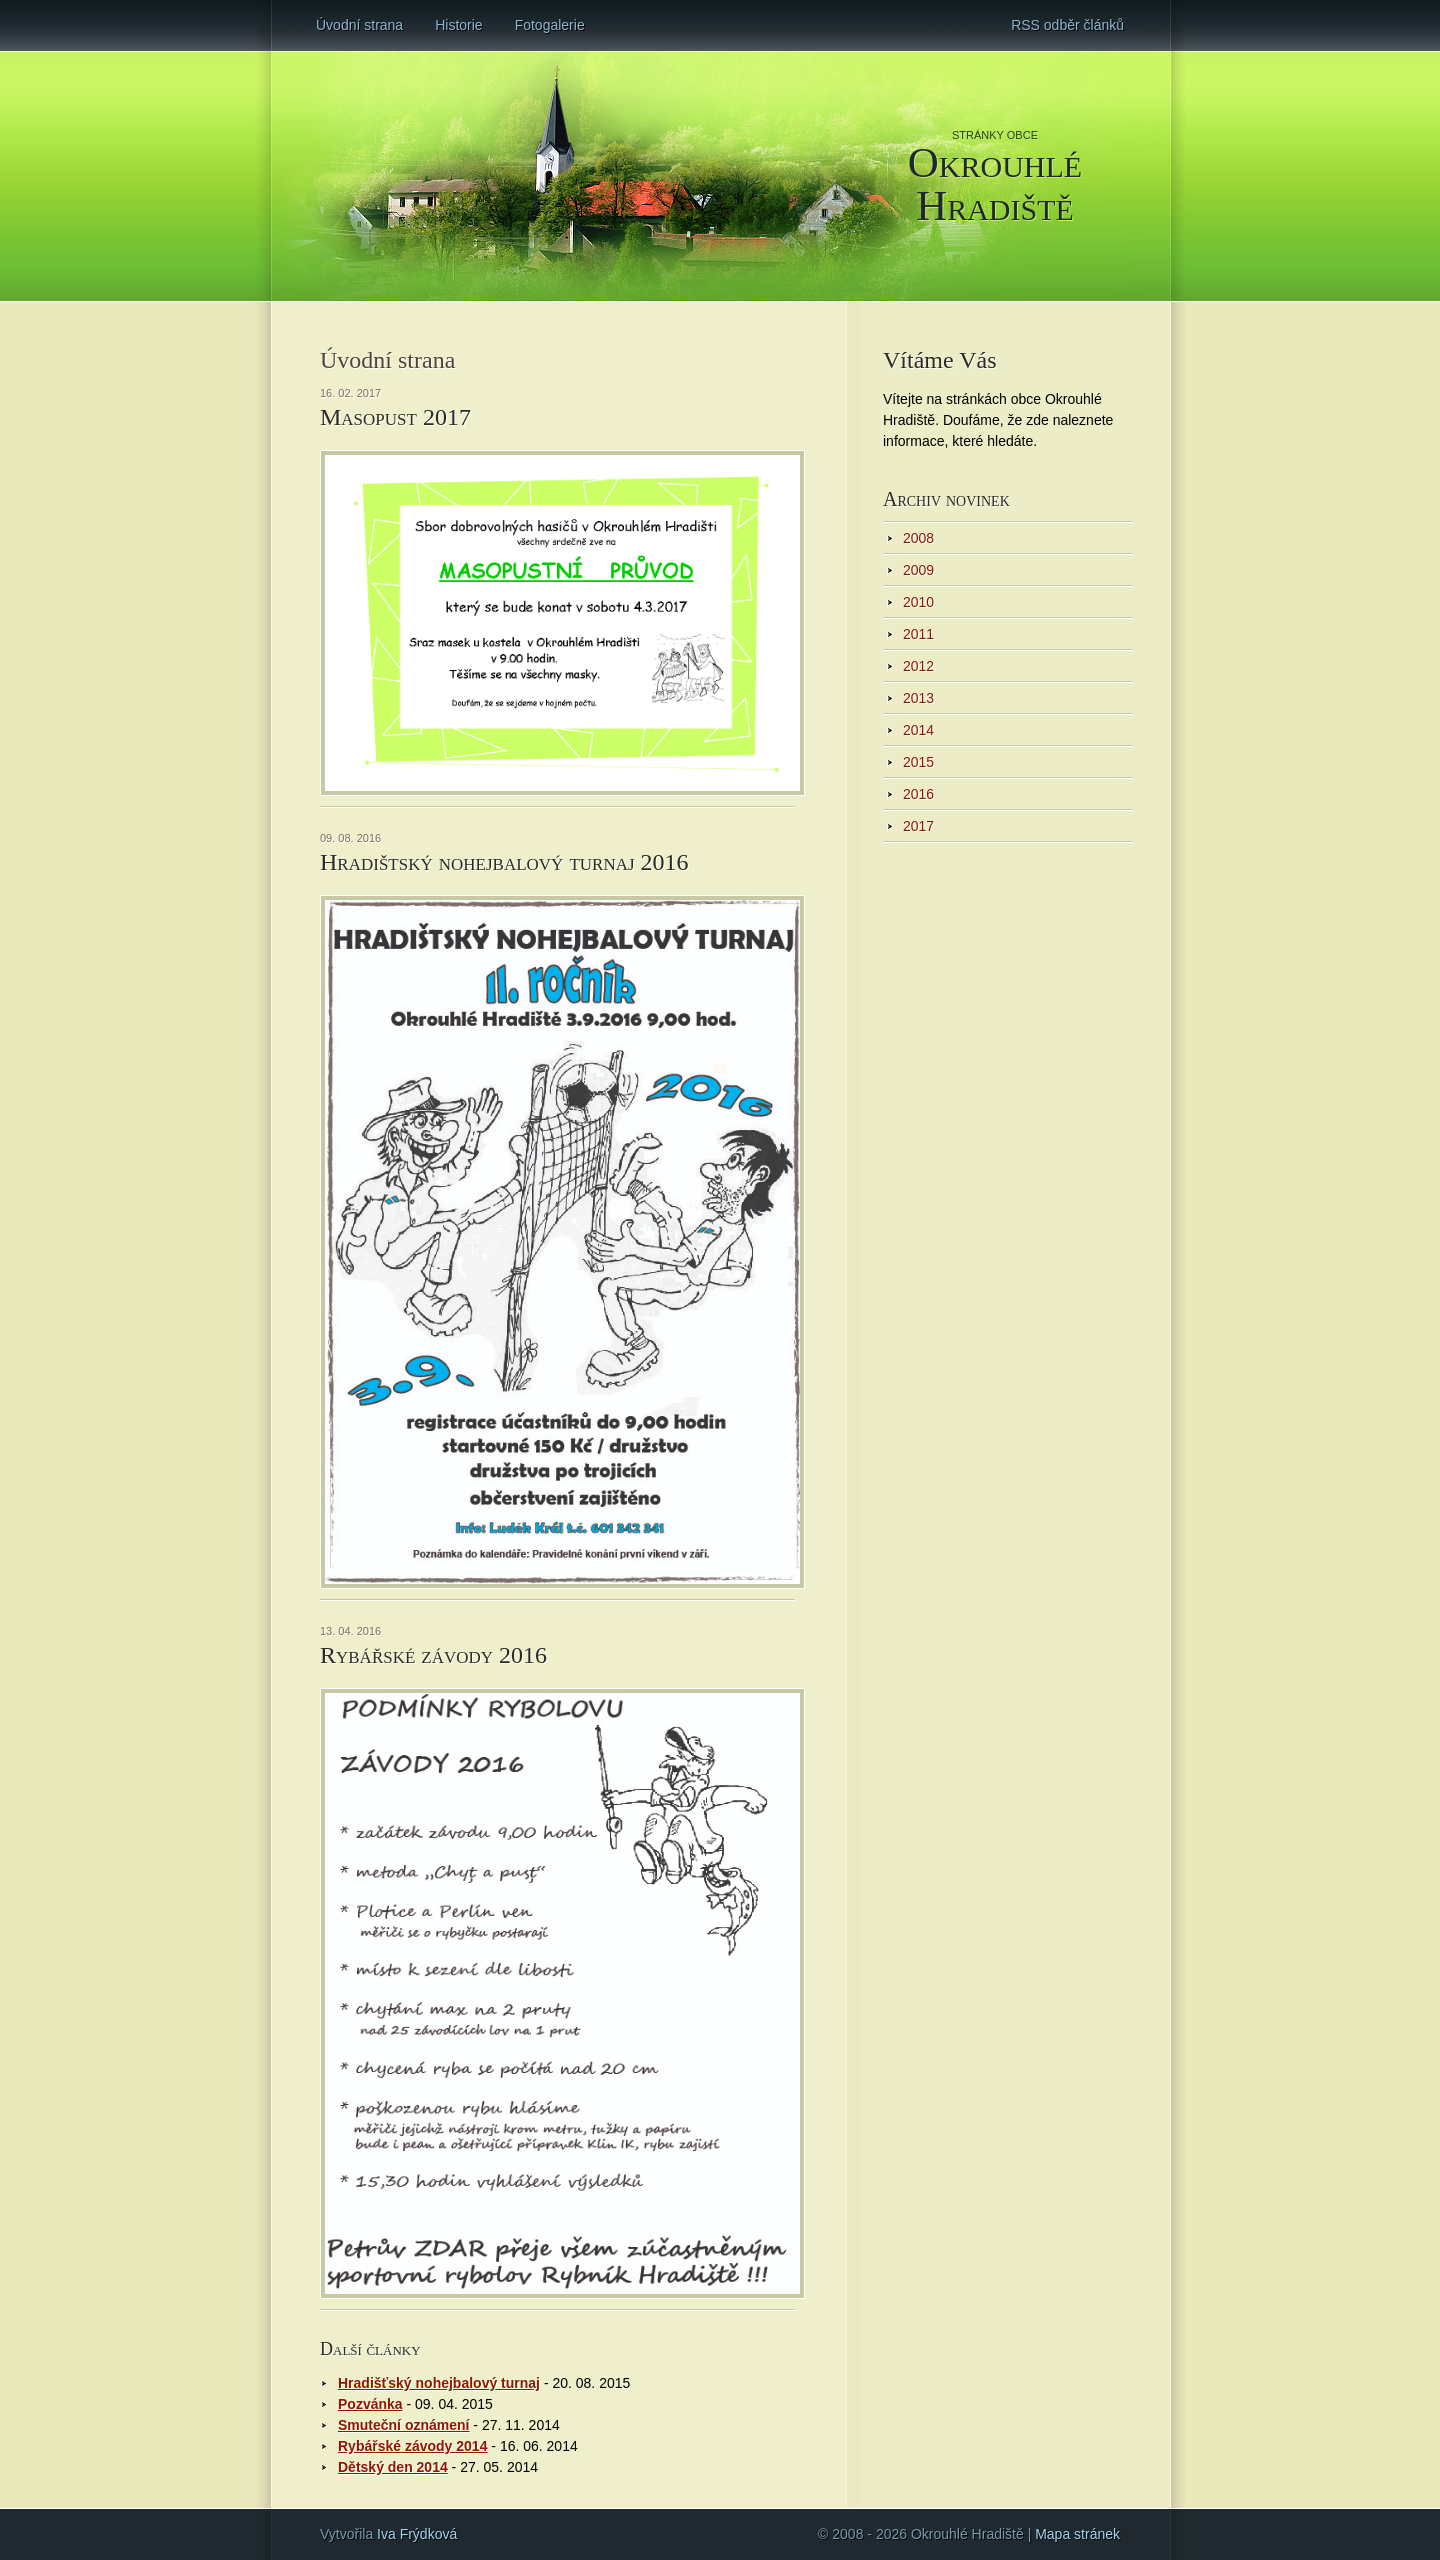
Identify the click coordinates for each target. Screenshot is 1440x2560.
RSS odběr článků (1067, 25)
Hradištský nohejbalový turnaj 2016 (504, 862)
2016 (918, 794)
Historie (458, 25)
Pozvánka (370, 2404)
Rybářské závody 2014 (412, 2446)
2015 (918, 762)
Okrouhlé (995, 183)
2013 (918, 698)
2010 (918, 602)
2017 (918, 826)
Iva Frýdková (417, 2534)
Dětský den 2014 (393, 2467)
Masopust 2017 (395, 417)
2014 (918, 730)
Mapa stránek (1077, 2534)
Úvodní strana (359, 25)
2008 (918, 538)
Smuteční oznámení (403, 2425)
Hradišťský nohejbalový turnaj (439, 2383)
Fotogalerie (550, 25)
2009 (918, 570)
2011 (918, 634)
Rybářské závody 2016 (433, 1655)
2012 (918, 666)
